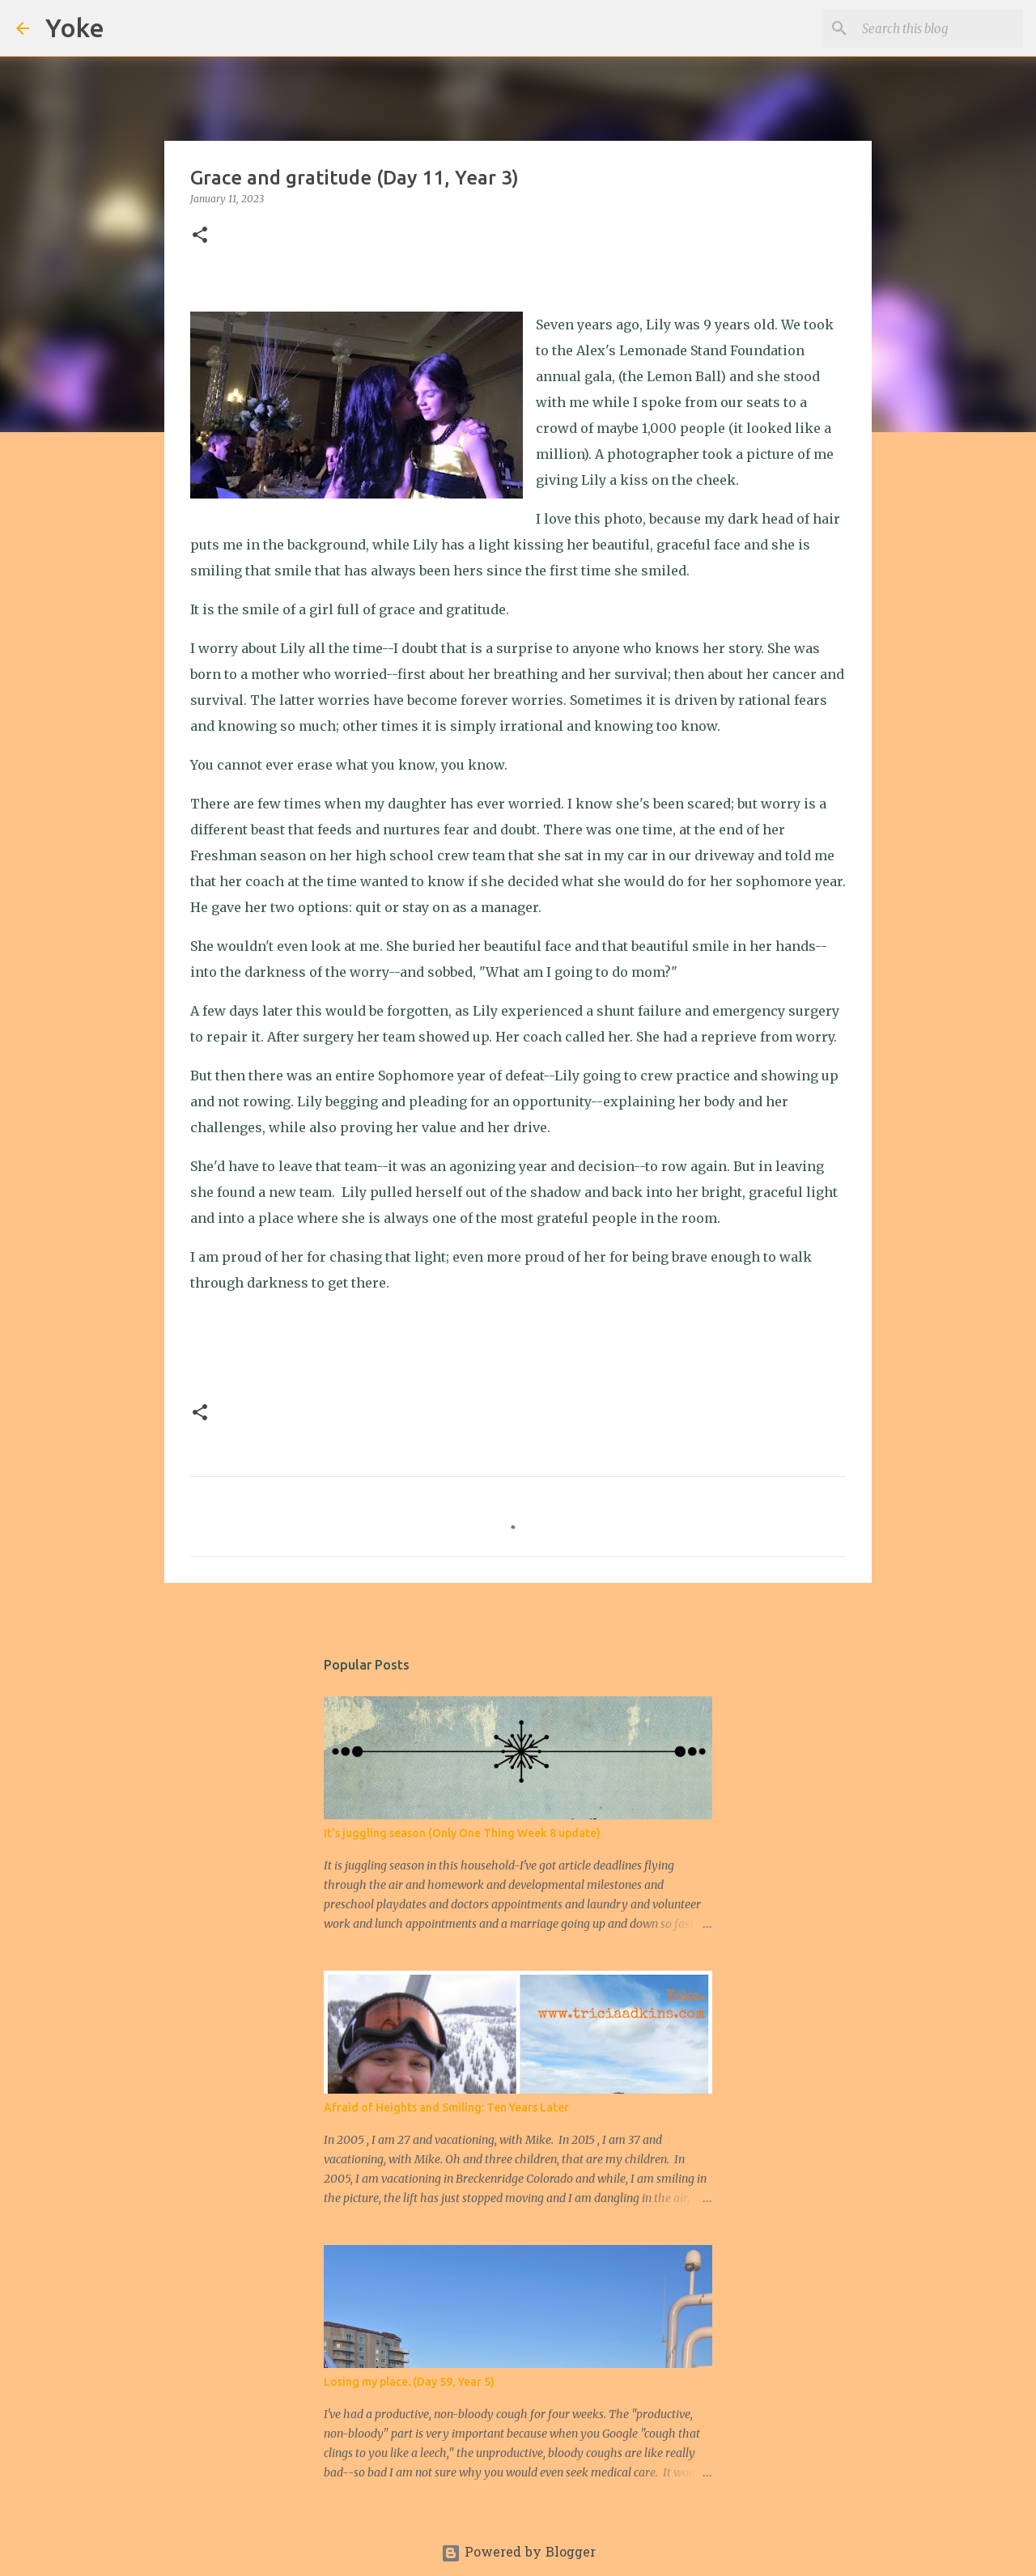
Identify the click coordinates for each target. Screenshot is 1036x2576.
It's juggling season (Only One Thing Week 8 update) (462, 1833)
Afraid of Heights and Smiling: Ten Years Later (446, 2107)
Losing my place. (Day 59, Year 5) (409, 2381)
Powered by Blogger (518, 2553)
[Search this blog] (938, 28)
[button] (200, 236)
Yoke (74, 27)
